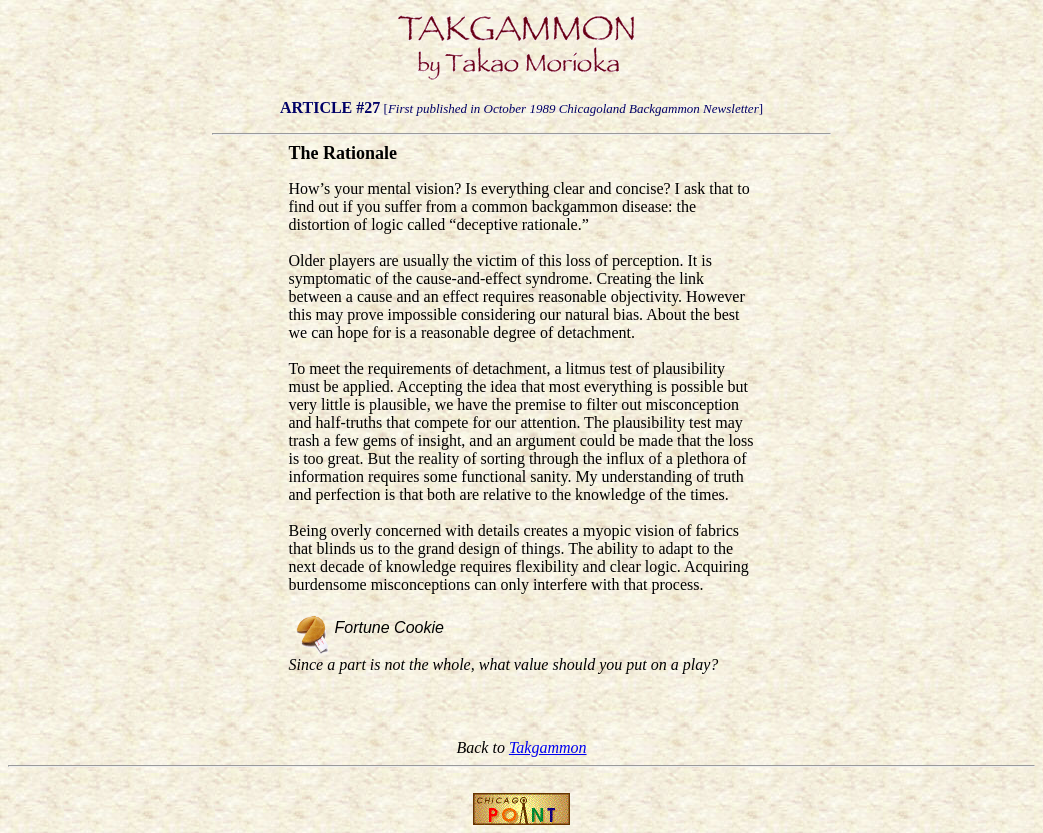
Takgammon (548, 747)
